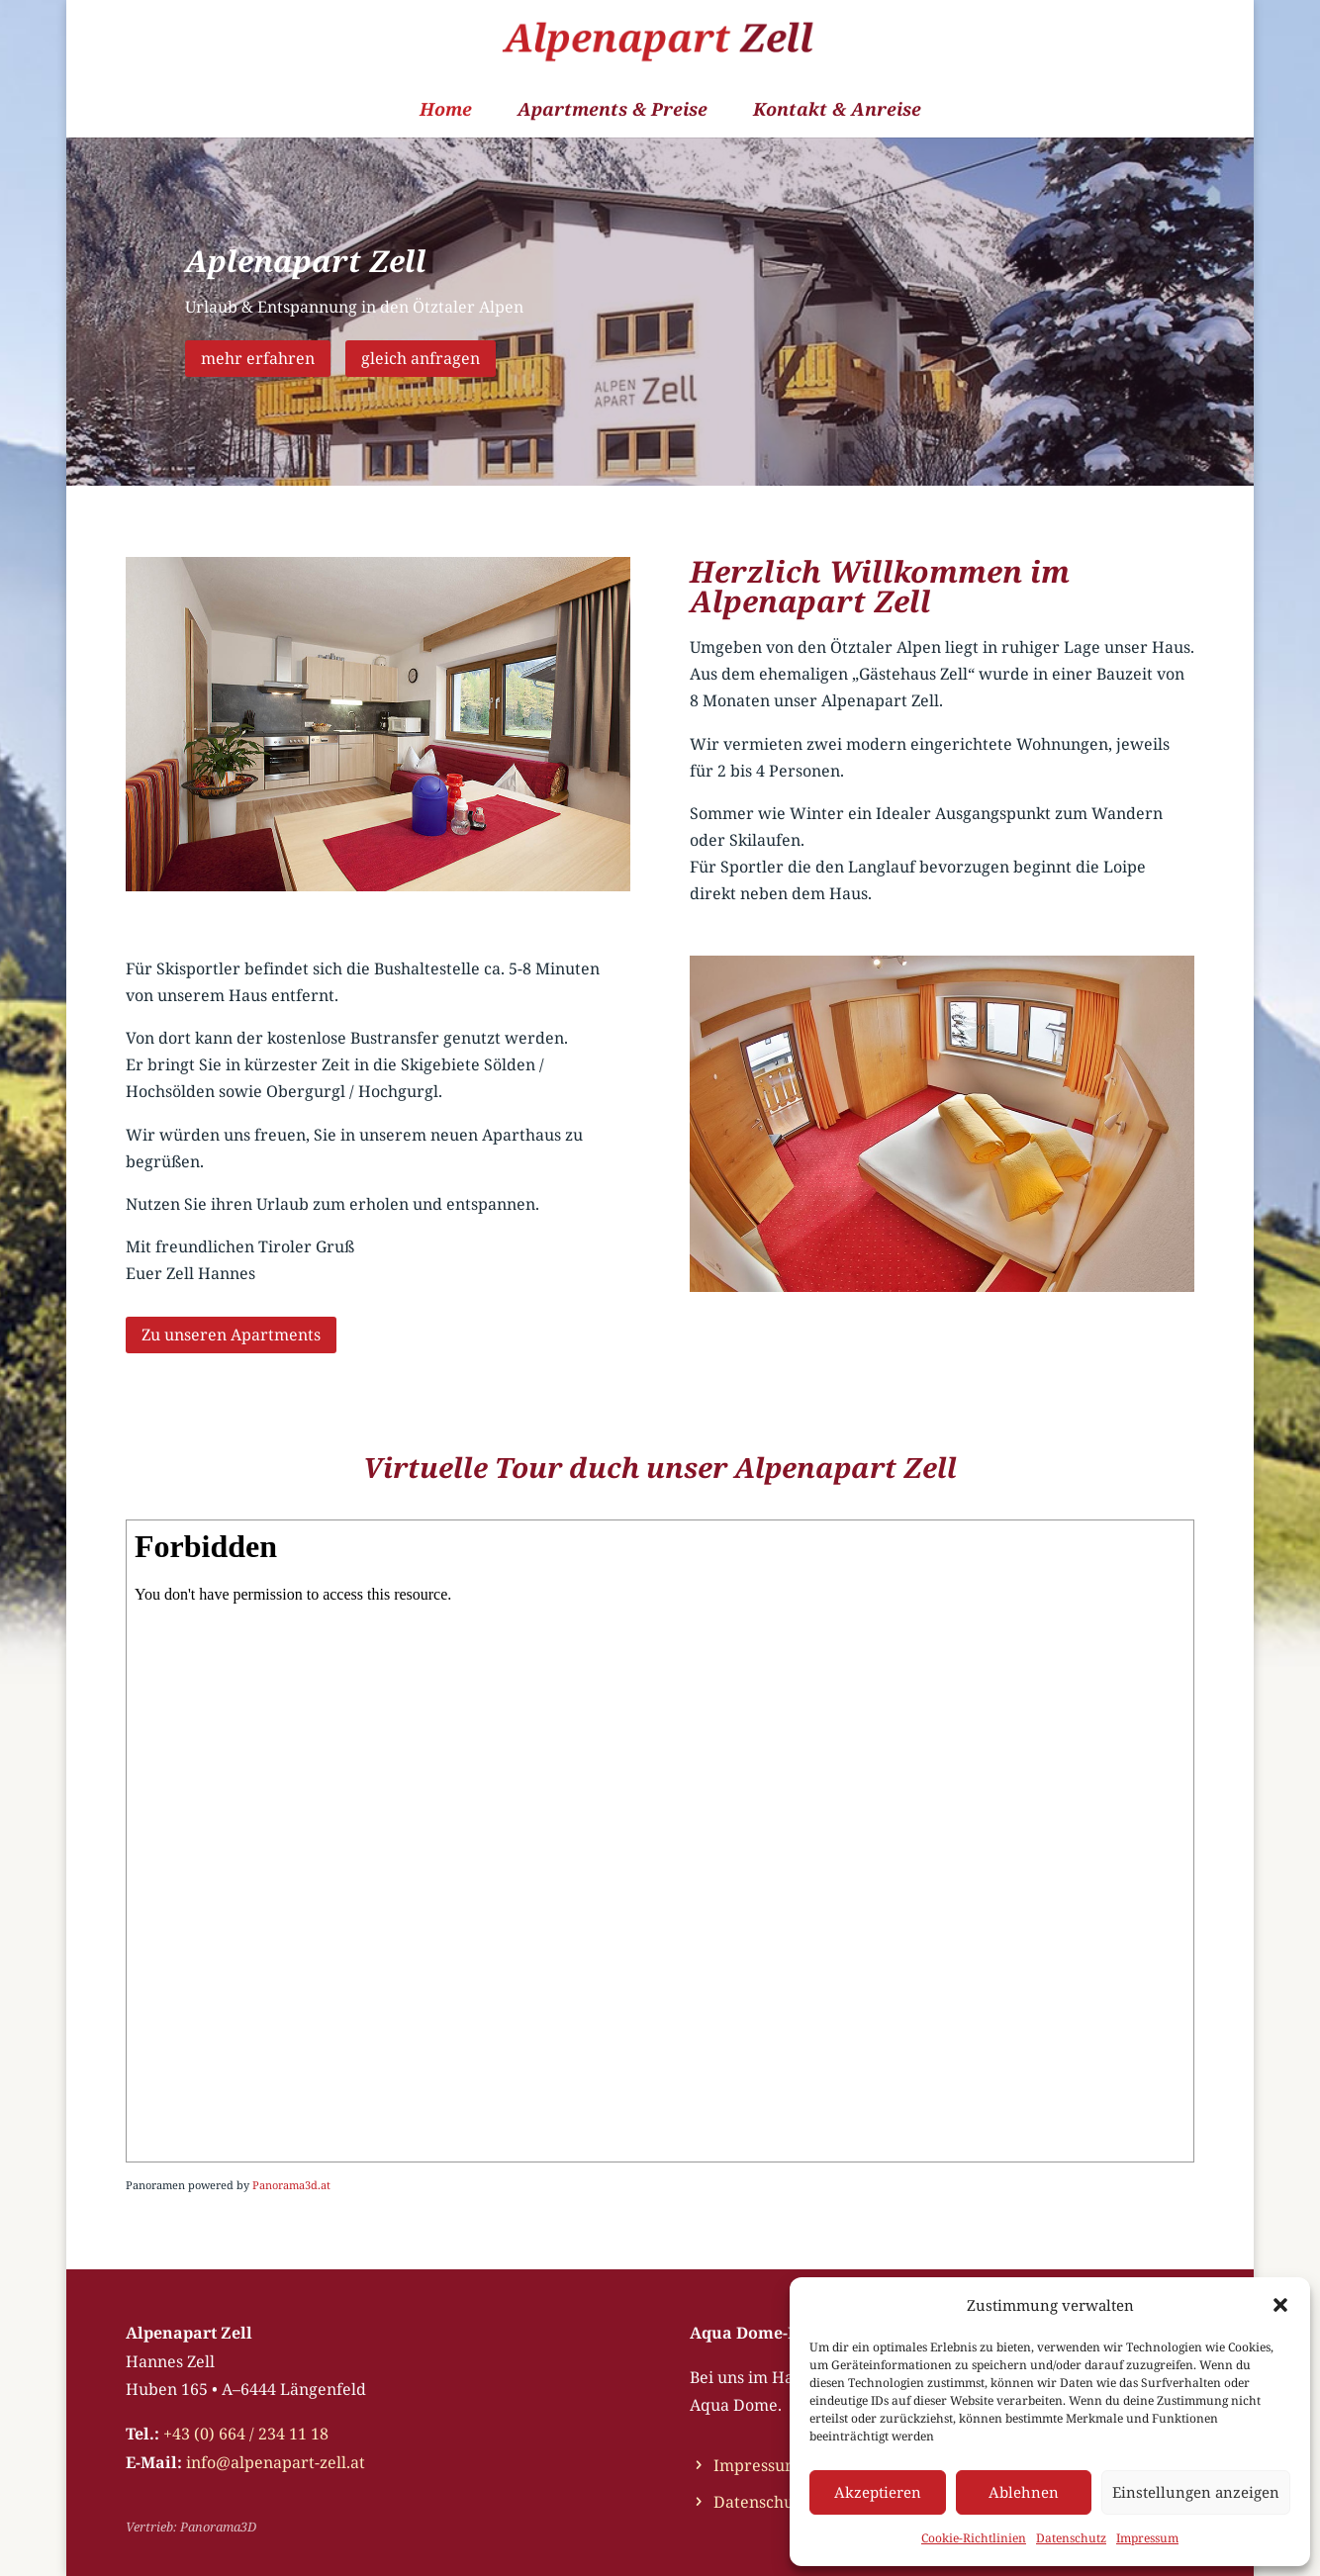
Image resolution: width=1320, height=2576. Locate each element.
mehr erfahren (258, 358)
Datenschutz (1071, 2538)
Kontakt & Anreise (837, 111)
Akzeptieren (877, 2492)
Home (446, 111)
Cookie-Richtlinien (973, 2538)
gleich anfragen (420, 358)
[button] (1280, 2305)
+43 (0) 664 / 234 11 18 (246, 2433)
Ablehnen (1024, 2492)
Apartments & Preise (612, 111)
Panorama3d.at (291, 2184)
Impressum (1147, 2538)
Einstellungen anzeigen (1195, 2492)
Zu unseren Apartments (231, 1334)
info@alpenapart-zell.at (275, 2462)
